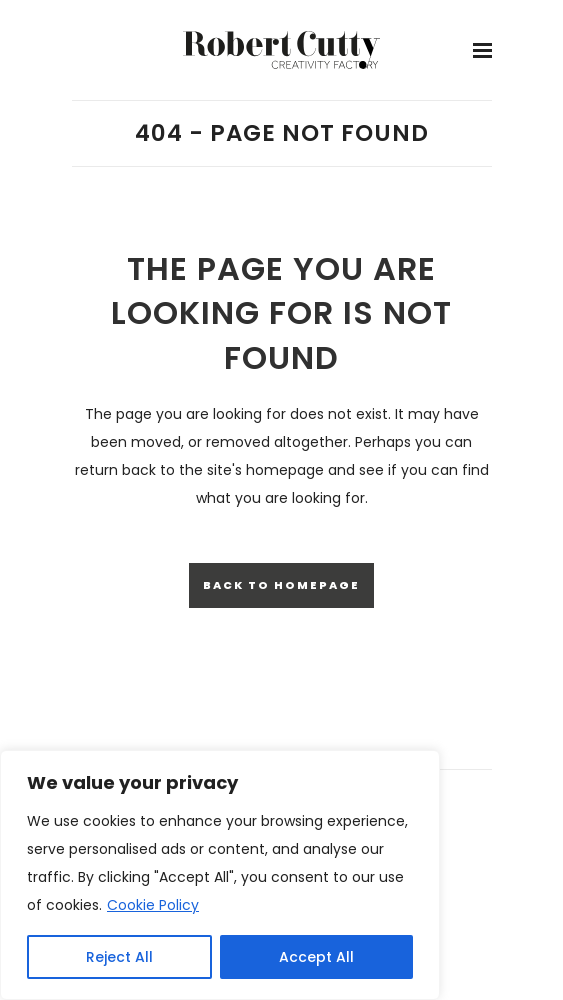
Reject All (119, 957)
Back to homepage (281, 585)
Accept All (316, 957)
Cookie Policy (153, 905)
